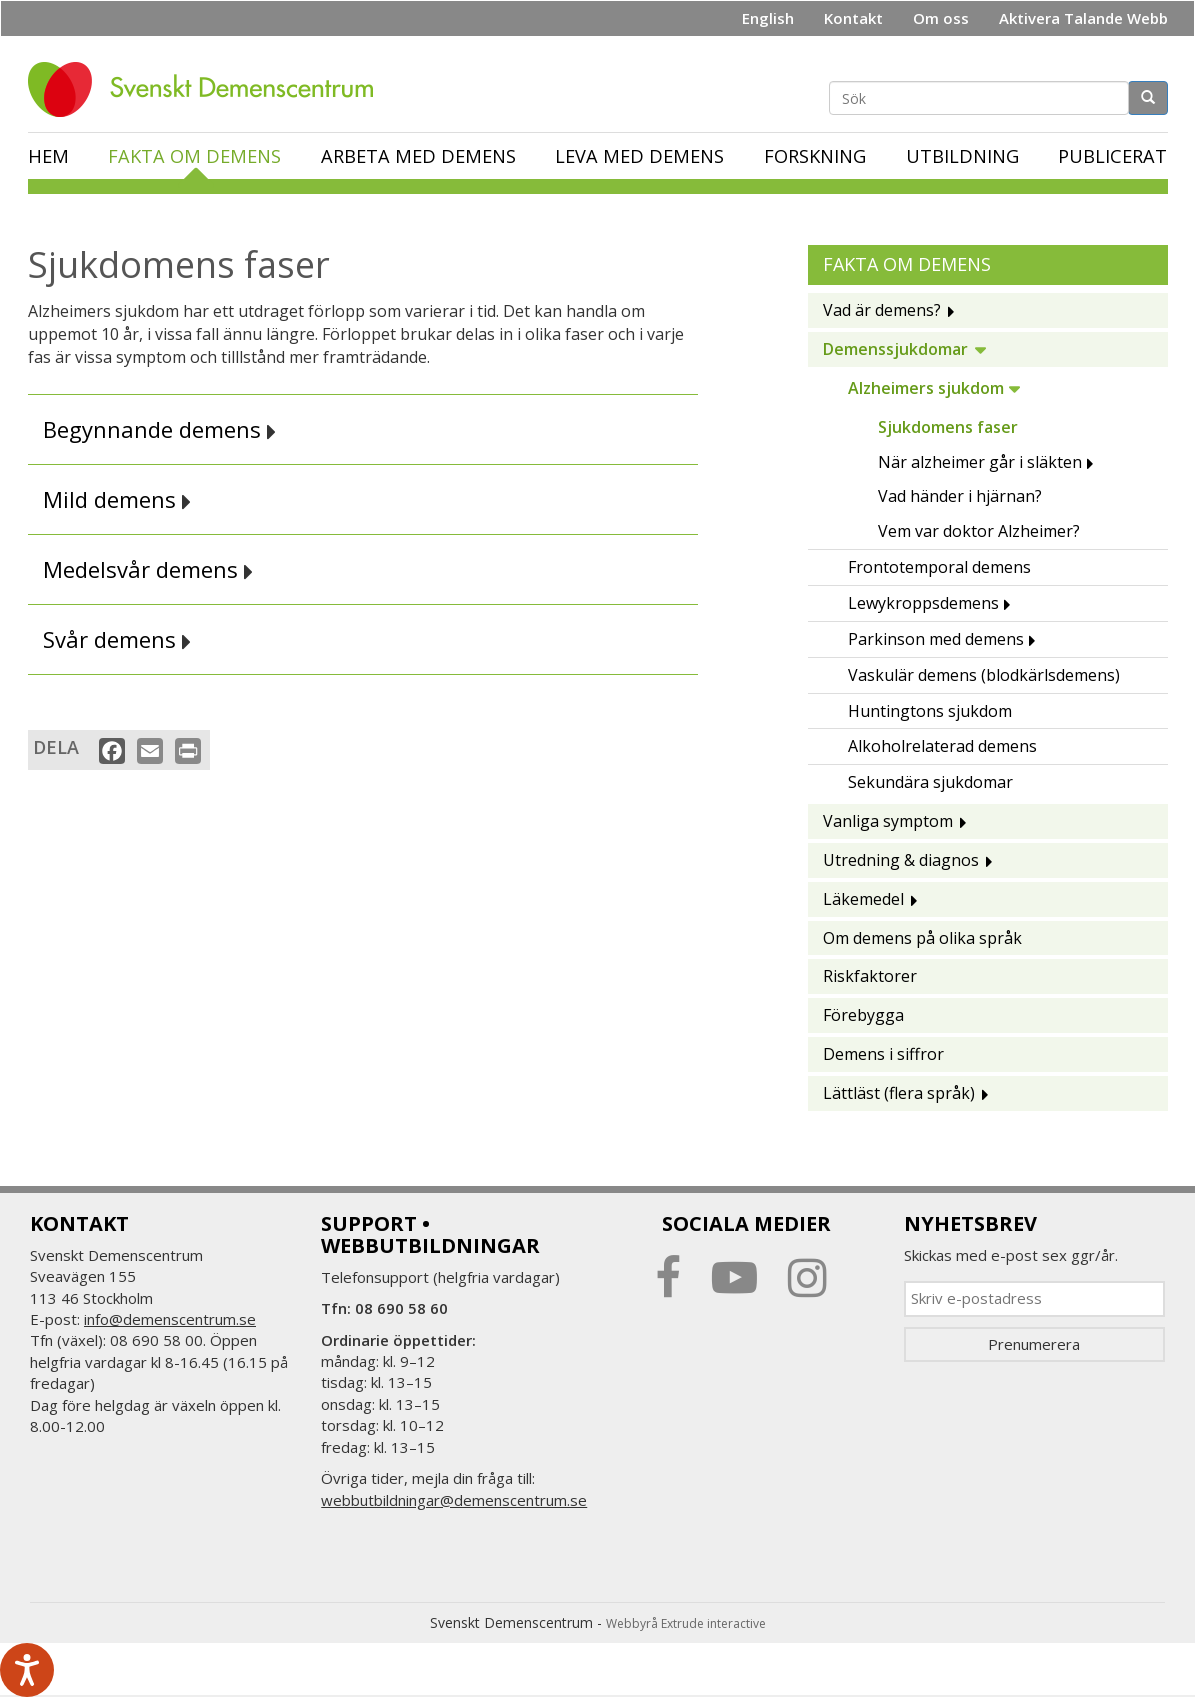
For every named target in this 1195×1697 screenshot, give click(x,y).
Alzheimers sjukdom (926, 388)
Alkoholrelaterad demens (942, 746)
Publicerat (1112, 156)
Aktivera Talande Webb (1083, 18)
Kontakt (853, 18)
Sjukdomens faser (948, 427)
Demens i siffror (883, 1054)
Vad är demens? (882, 310)
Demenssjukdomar (895, 349)
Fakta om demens (194, 156)
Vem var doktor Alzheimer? (979, 531)
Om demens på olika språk (922, 938)
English (768, 18)
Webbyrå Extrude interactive (686, 1623)
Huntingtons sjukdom (930, 711)
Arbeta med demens (418, 156)
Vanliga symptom (888, 821)
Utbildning (962, 156)
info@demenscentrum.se (170, 1319)
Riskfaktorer (870, 976)
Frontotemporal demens (939, 567)
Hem (48, 156)
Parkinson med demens (936, 639)
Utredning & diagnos (901, 860)
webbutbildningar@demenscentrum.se (454, 1500)
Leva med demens (639, 156)
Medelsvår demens (148, 569)
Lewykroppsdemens (923, 603)
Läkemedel (863, 899)
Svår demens (117, 639)
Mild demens (117, 499)
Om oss (941, 18)
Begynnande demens (159, 429)
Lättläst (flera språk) (899, 1093)
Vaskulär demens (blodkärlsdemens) (984, 675)
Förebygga (863, 1015)
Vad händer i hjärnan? (960, 496)
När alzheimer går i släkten (980, 462)
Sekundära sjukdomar (930, 782)
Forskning (815, 156)
